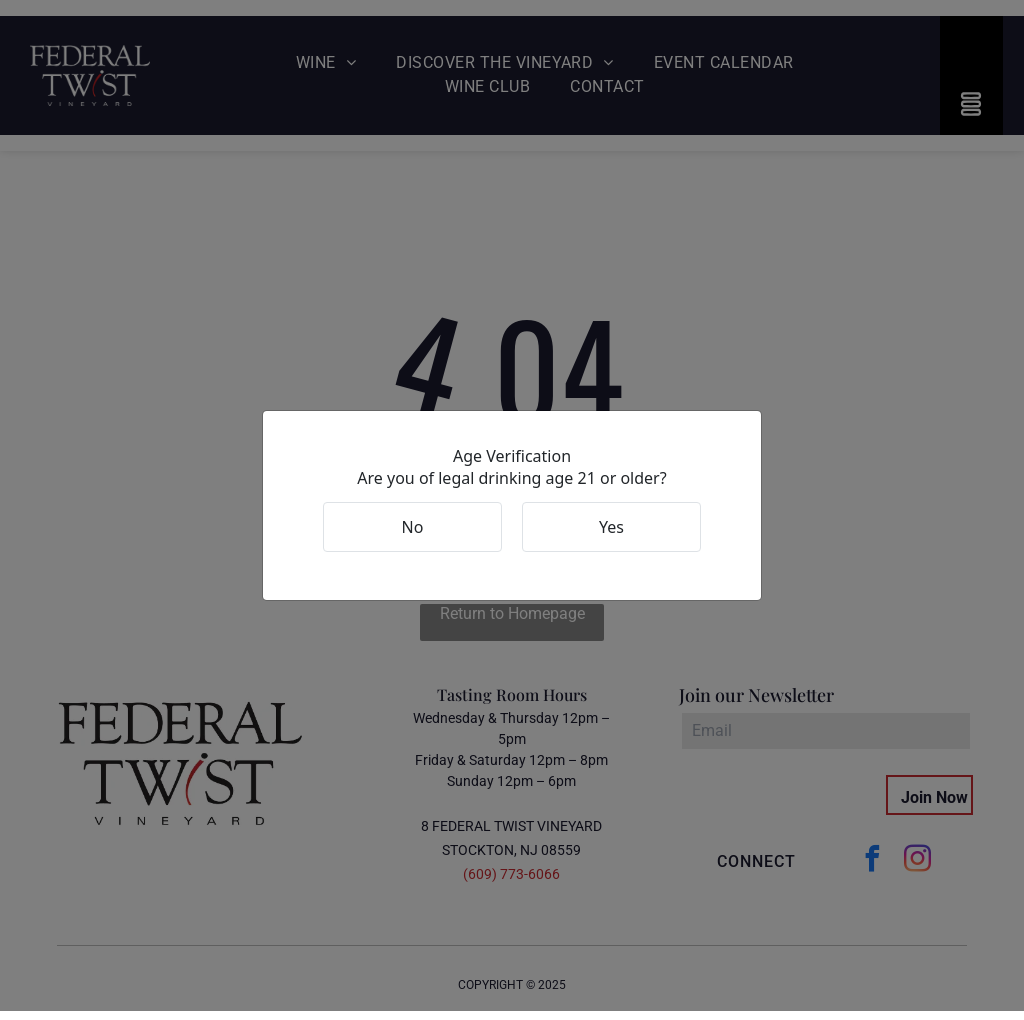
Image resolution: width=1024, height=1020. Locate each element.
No (413, 531)
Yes (611, 531)
